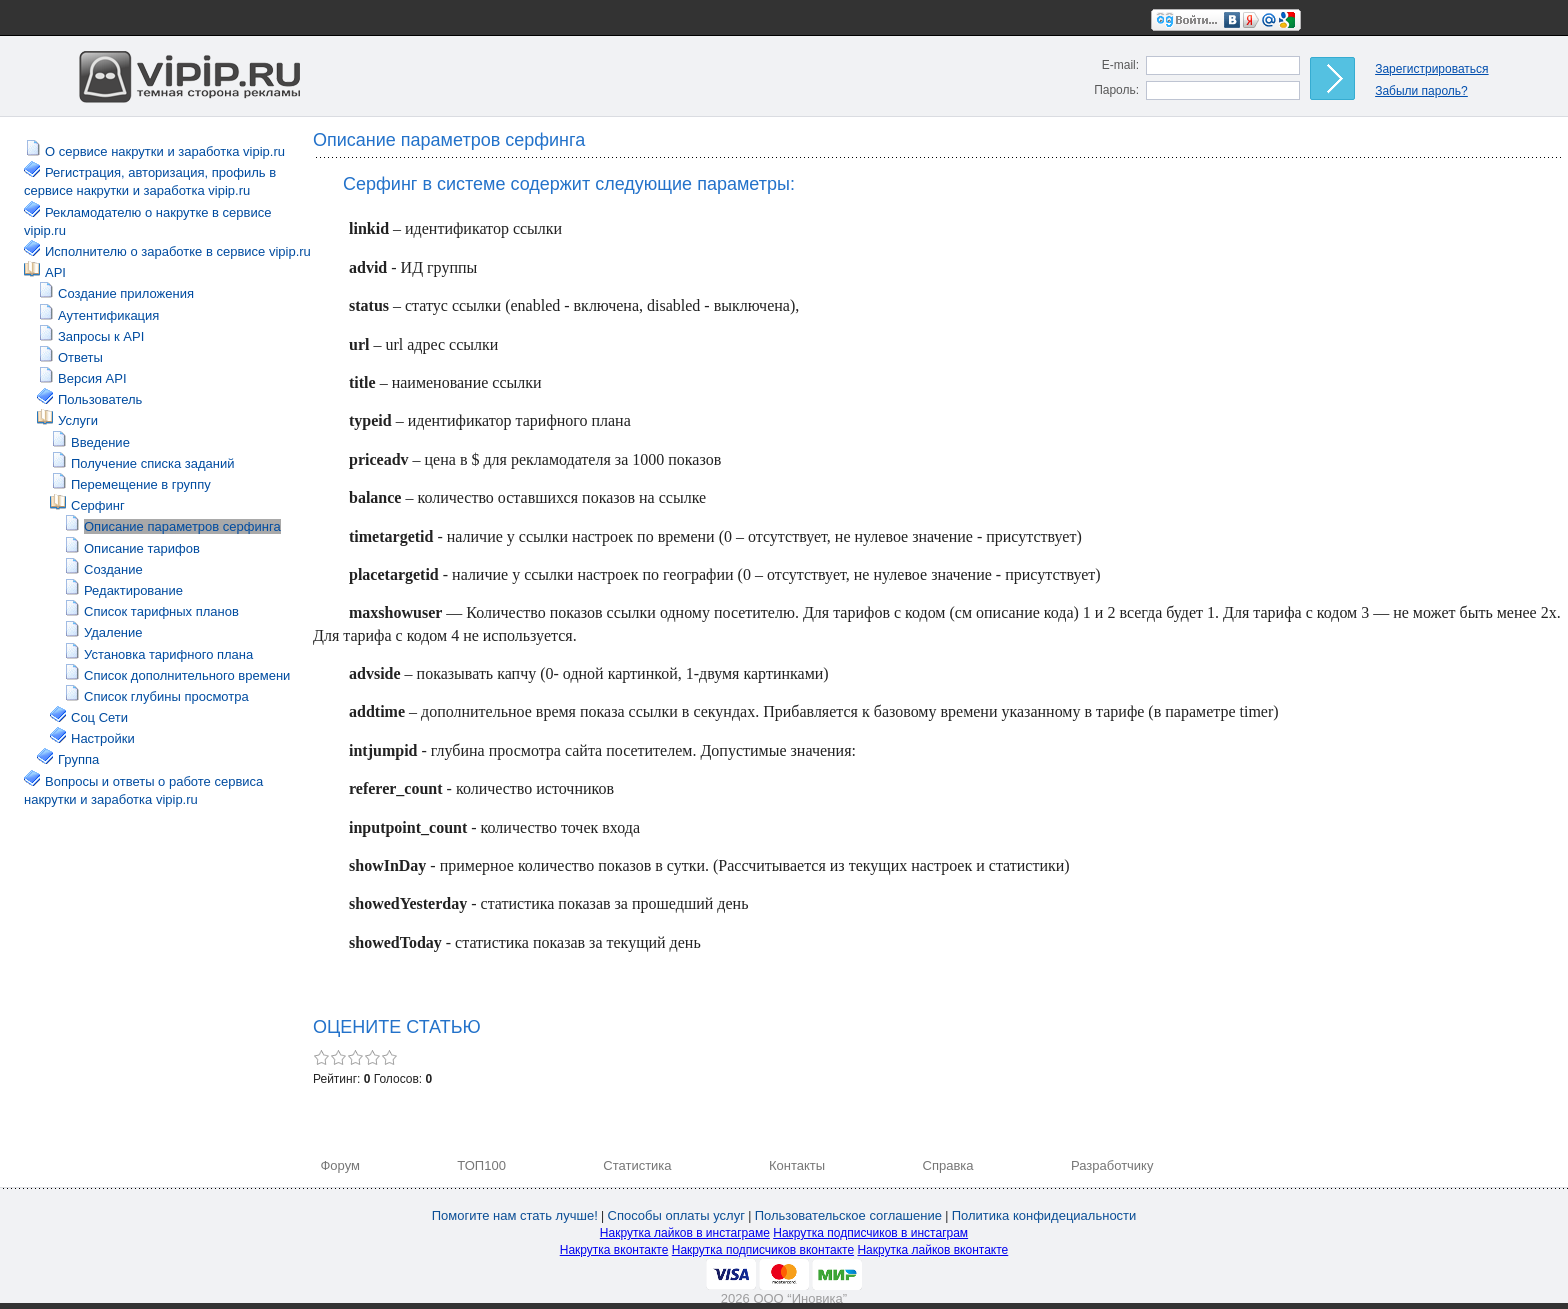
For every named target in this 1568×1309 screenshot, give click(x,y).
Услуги (78, 420)
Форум (340, 1165)
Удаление (113, 632)
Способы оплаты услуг (676, 1215)
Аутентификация (108, 315)
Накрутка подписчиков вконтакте (763, 1250)
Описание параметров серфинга (182, 526)
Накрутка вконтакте (614, 1250)
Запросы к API (101, 336)
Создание (113, 569)
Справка (948, 1165)
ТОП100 (481, 1165)
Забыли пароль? (1421, 91)
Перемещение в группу (141, 484)
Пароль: (1116, 90)
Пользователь (100, 399)
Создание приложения (126, 293)
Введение (100, 442)
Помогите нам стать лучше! (515, 1215)
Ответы (80, 357)
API (55, 272)
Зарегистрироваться (1431, 69)
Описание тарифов (142, 548)
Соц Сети (99, 717)
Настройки (103, 738)
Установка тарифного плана (168, 654)
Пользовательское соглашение (848, 1215)
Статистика (637, 1165)
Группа (78, 759)
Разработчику (1112, 1165)
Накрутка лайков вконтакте (932, 1250)
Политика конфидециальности (1044, 1215)
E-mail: (1120, 65)
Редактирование (133, 590)
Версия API (92, 378)
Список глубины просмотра (166, 696)
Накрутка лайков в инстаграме (685, 1233)
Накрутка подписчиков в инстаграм (870, 1233)
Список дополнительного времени (187, 675)
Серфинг (98, 505)
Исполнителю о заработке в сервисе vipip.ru (178, 251)
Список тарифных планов (161, 611)
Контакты (797, 1165)
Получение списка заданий (152, 463)
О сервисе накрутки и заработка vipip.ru (165, 151)
